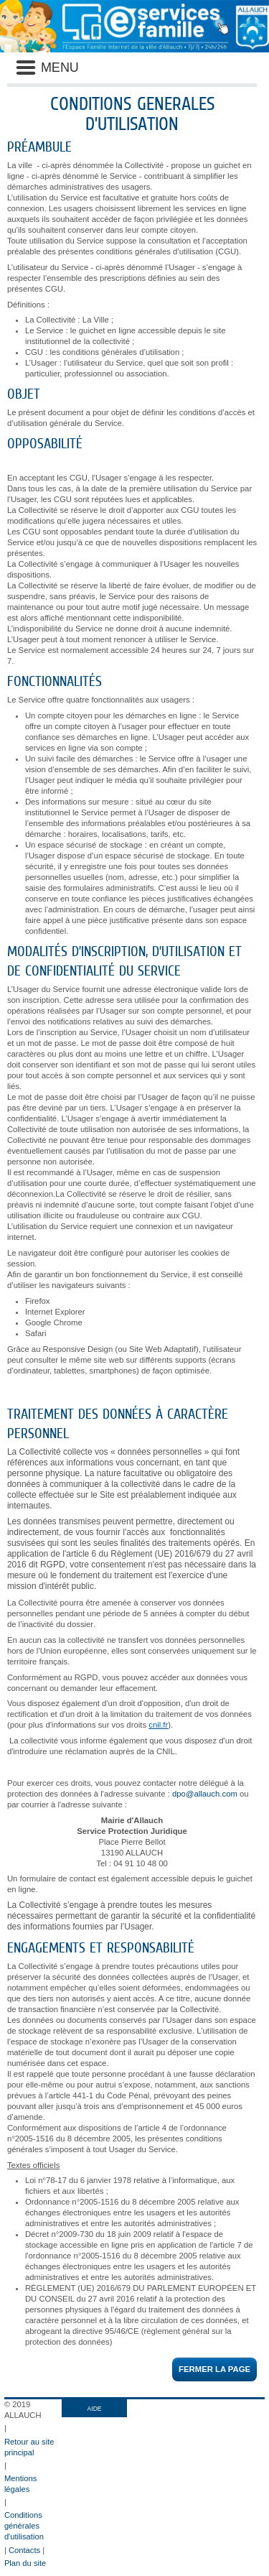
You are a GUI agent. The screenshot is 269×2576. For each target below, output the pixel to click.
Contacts (24, 2550)
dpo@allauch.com (204, 1793)
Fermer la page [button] (214, 2369)
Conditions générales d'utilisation (24, 2526)
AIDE (95, 2408)
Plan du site (25, 2563)
